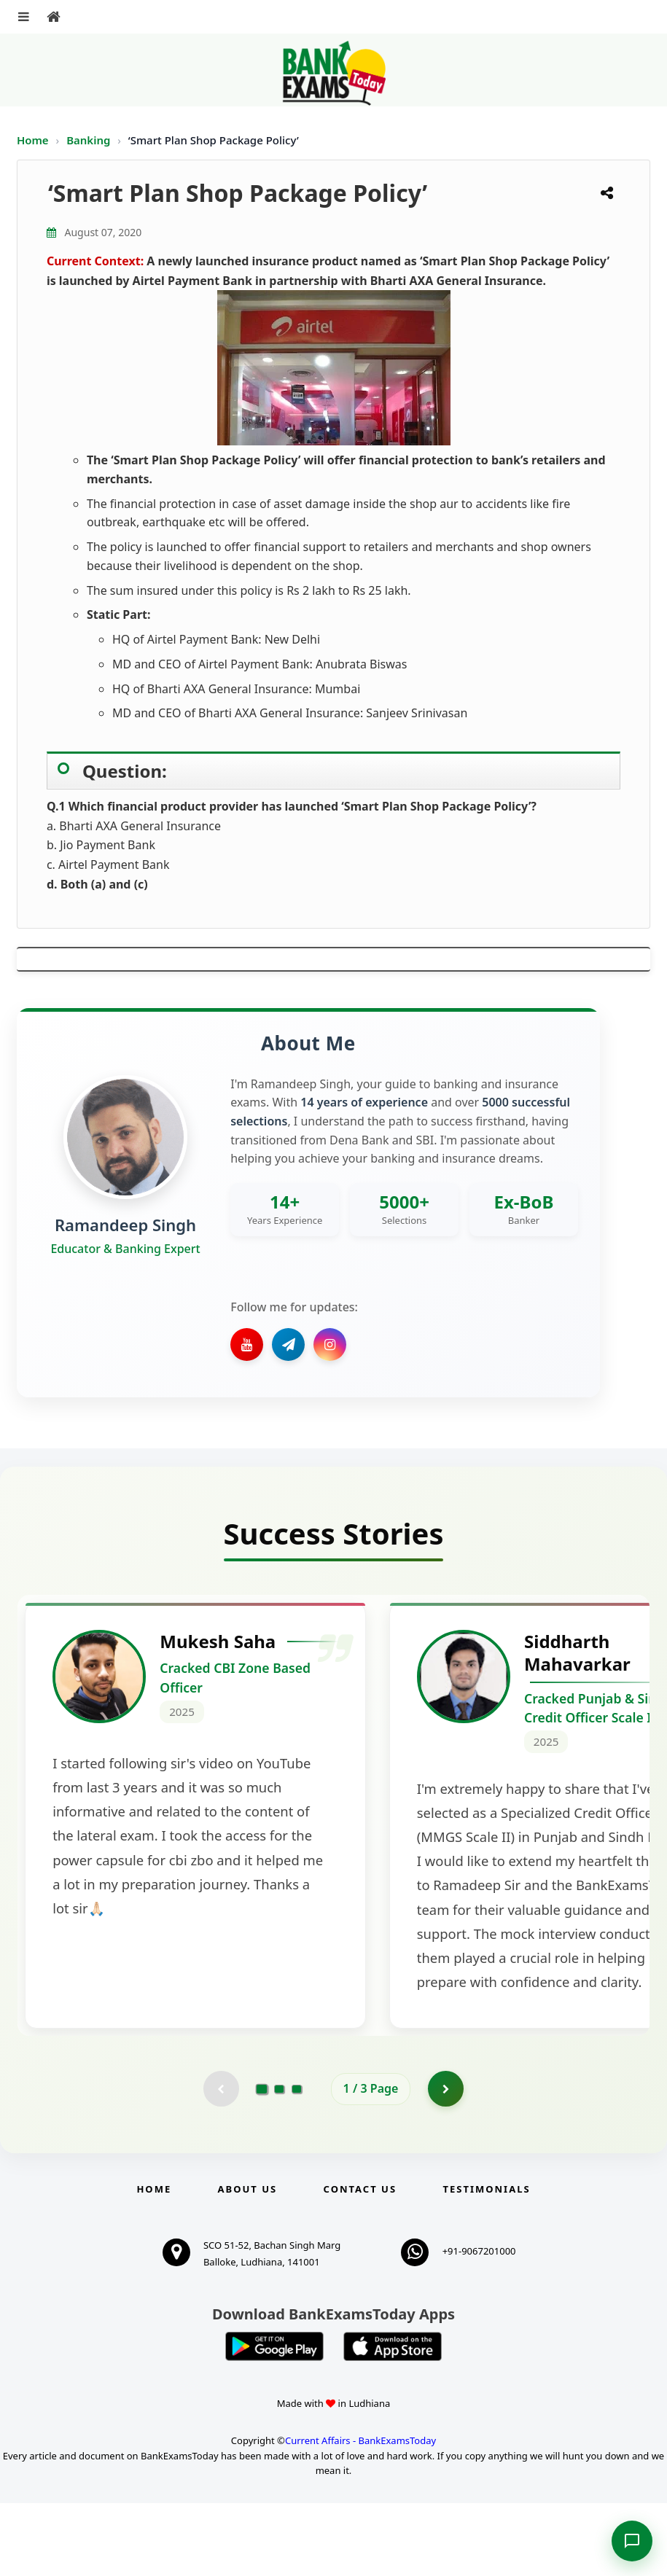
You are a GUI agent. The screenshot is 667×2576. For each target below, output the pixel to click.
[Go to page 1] (261, 2161)
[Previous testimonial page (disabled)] (221, 2161)
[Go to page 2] (279, 2161)
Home (33, 140)
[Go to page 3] (297, 2161)
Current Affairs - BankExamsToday (360, 2512)
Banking (88, 140)
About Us (248, 2261)
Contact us (360, 2261)
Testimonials (486, 2261)
